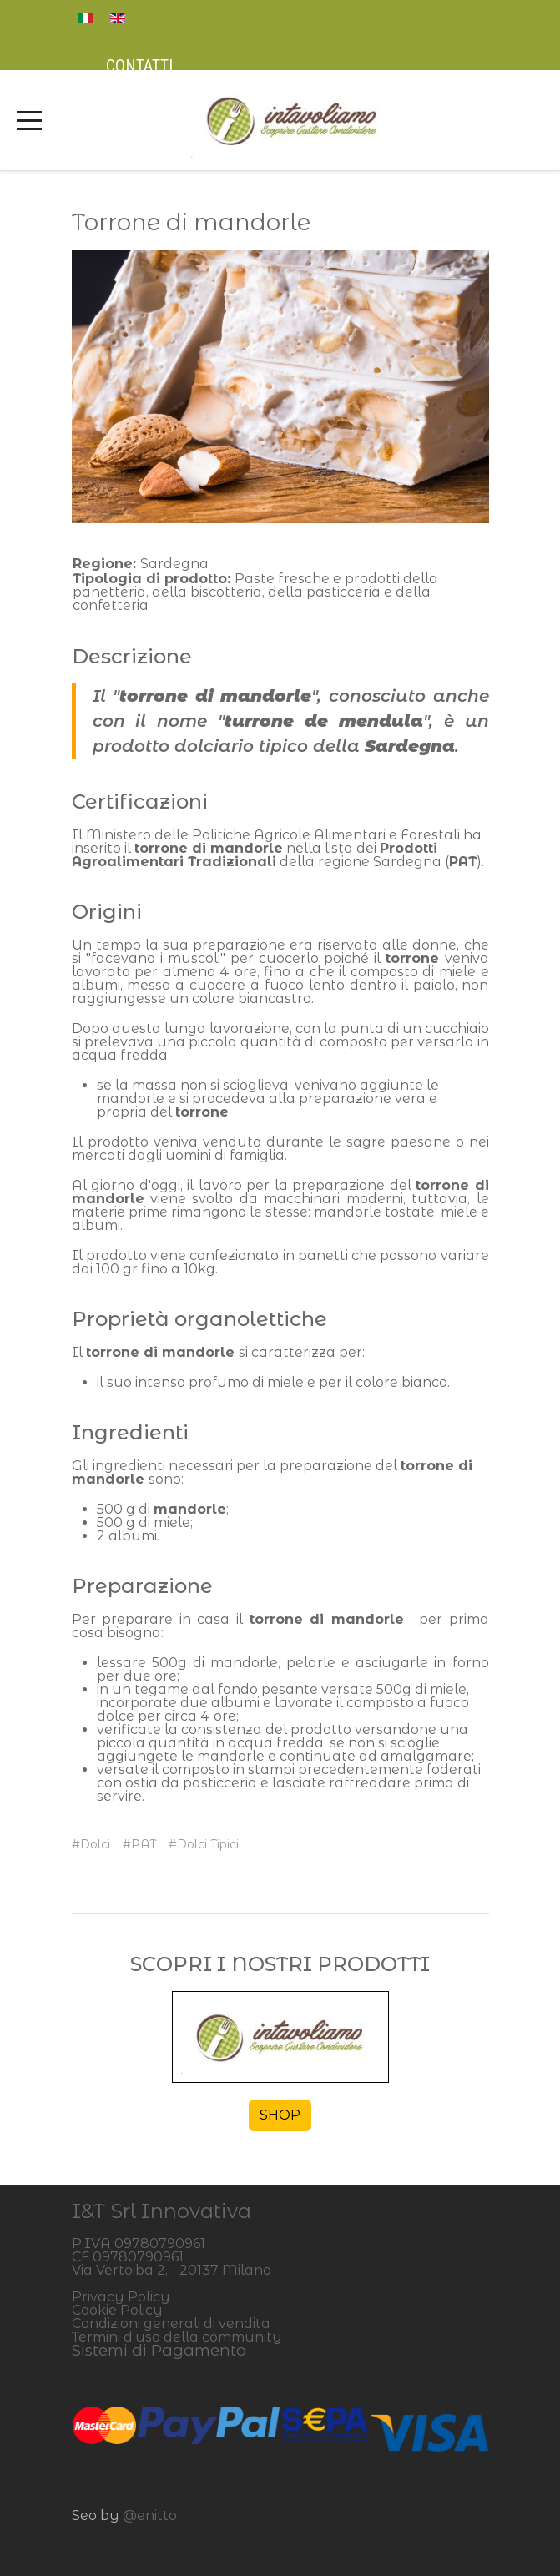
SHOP (280, 2115)
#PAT (139, 1844)
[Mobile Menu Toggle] (29, 120)
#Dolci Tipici (204, 1844)
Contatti (139, 66)
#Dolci (91, 1844)
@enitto (150, 2515)
